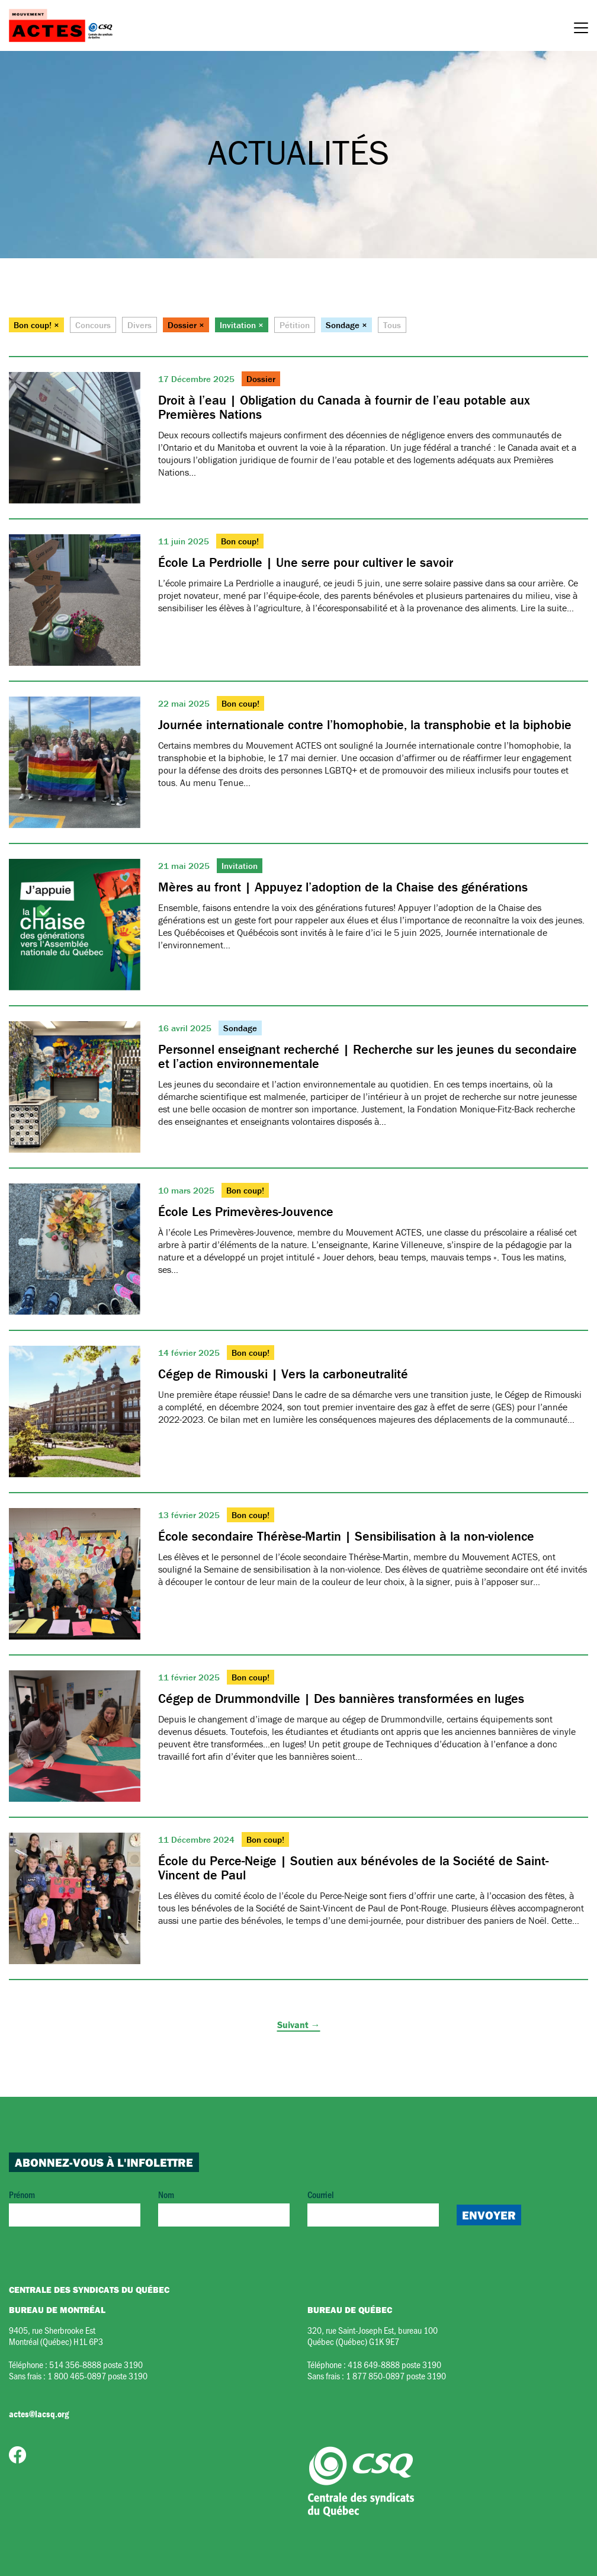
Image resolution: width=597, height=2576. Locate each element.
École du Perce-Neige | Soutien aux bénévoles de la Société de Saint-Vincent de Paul (353, 1868)
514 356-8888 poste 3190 (96, 2364)
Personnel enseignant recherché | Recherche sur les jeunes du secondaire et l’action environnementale (367, 1056)
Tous (392, 325)
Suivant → (298, 2024)
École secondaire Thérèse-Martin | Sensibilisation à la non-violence (346, 1536)
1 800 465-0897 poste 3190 (97, 2375)
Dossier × (186, 325)
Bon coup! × (36, 325)
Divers (139, 325)
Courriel (373, 2207)
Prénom (74, 2207)
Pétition (295, 325)
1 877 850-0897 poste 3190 (396, 2375)
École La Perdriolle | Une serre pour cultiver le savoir (305, 562)
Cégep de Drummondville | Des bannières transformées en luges (341, 1698)
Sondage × (346, 325)
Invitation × (242, 325)
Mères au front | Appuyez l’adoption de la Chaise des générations (343, 887)
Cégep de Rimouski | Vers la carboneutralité (283, 1374)
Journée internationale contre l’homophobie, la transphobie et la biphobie (365, 725)
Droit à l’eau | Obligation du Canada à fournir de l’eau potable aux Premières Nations (344, 407)
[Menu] (581, 30)
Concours (93, 325)
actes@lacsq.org (39, 2414)
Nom (224, 2207)
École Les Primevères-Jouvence (245, 1212)
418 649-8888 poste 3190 (394, 2364)
